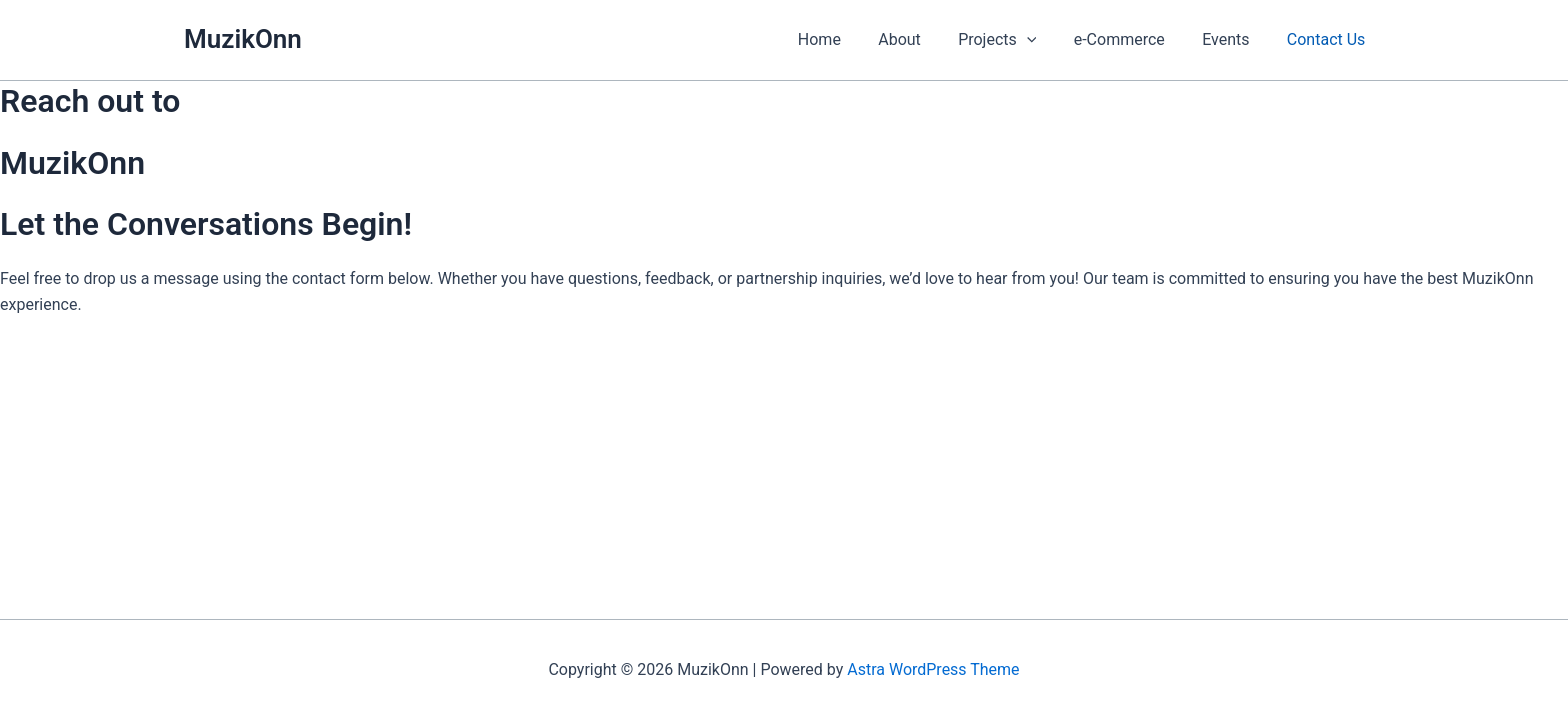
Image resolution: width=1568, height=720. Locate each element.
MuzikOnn (243, 39)
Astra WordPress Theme (933, 669)
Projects (1016, 40)
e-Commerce (1132, 39)
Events (1233, 39)
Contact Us (1328, 39)
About (923, 39)
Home (848, 39)
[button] (1045, 40)
